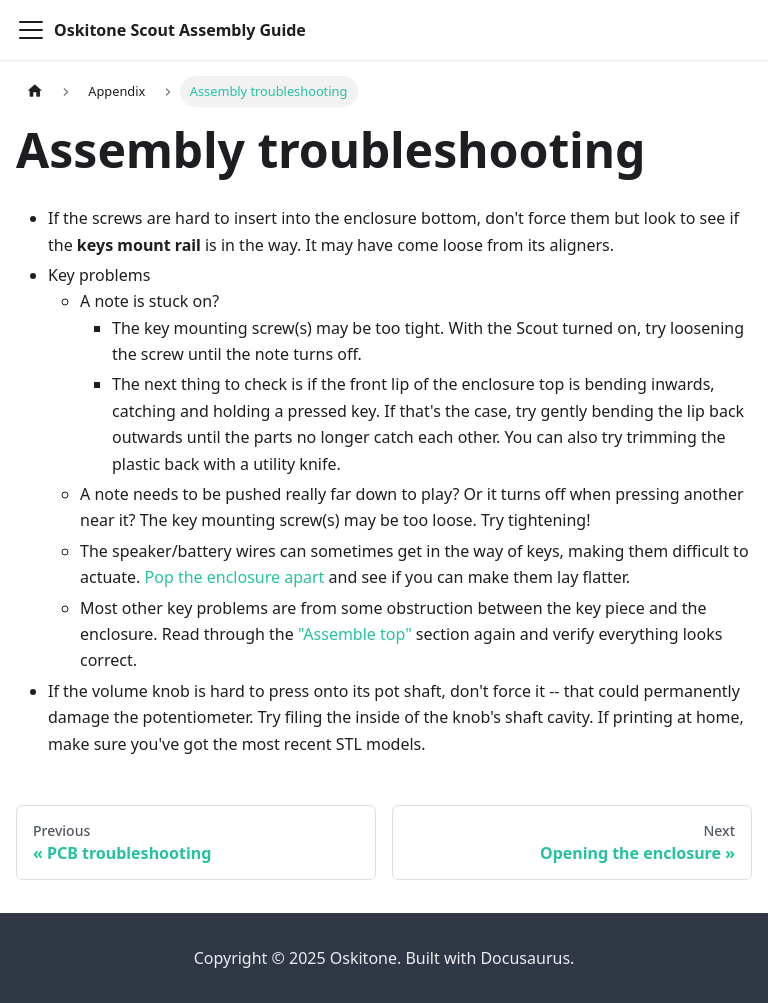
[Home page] (35, 91)
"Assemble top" (355, 634)
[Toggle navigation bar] (31, 30)
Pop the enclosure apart (235, 577)
